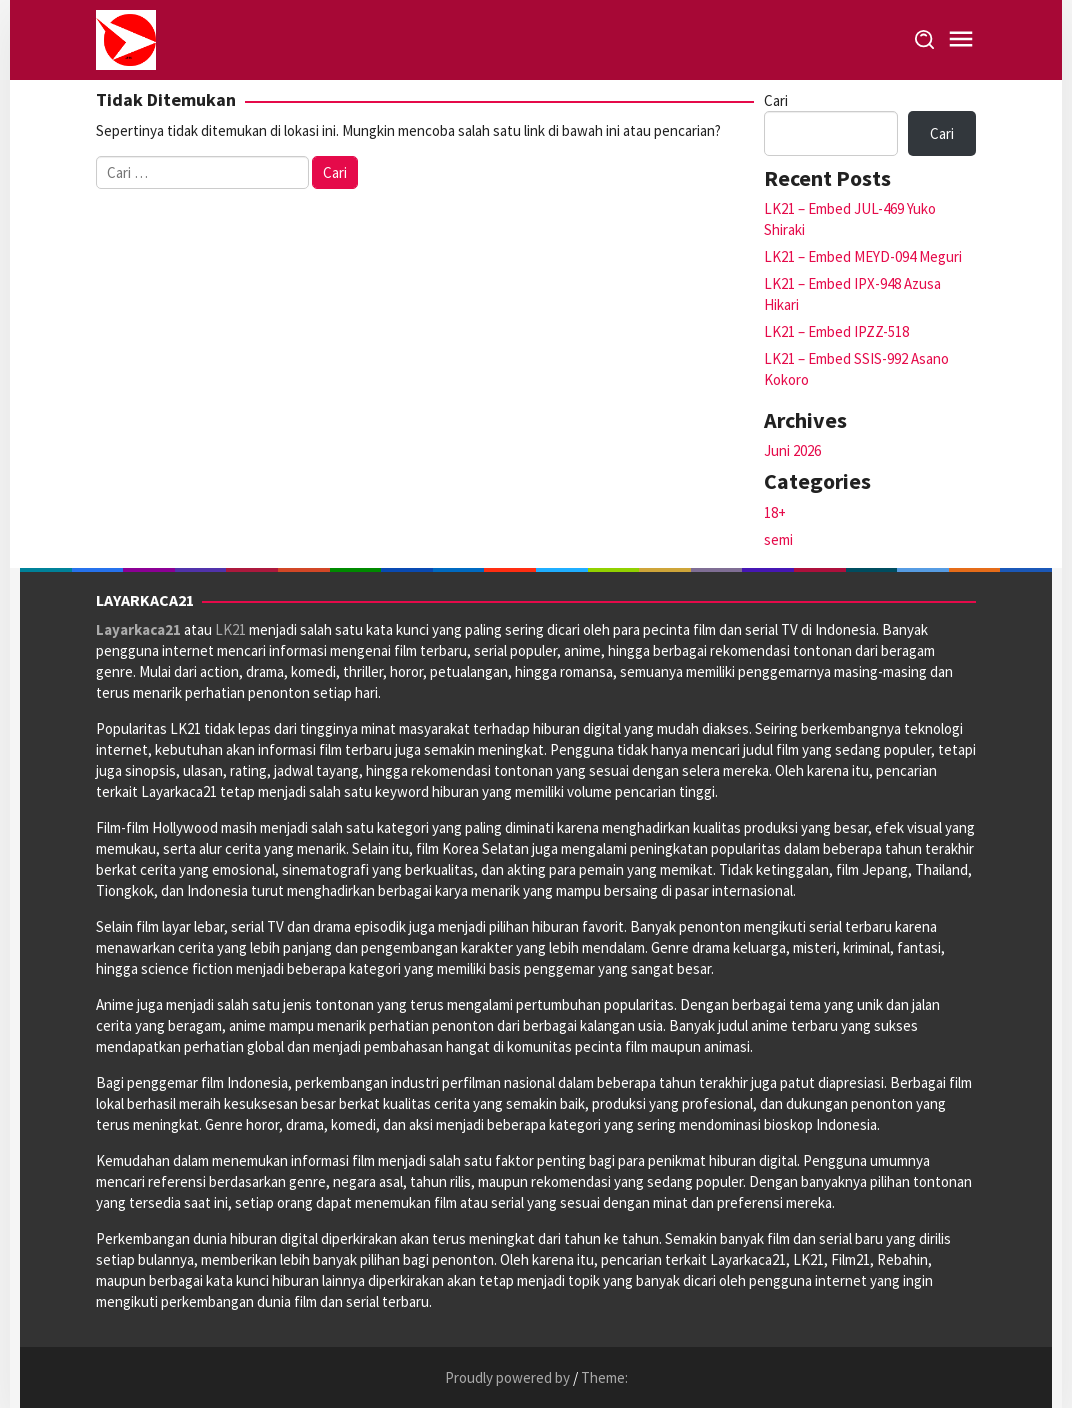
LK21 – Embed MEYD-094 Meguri (863, 256)
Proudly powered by (509, 1377)
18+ (775, 512)
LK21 (230, 629)
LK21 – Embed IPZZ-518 (836, 331)
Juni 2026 (792, 450)
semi (778, 539)
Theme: (604, 1377)
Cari (776, 100)
